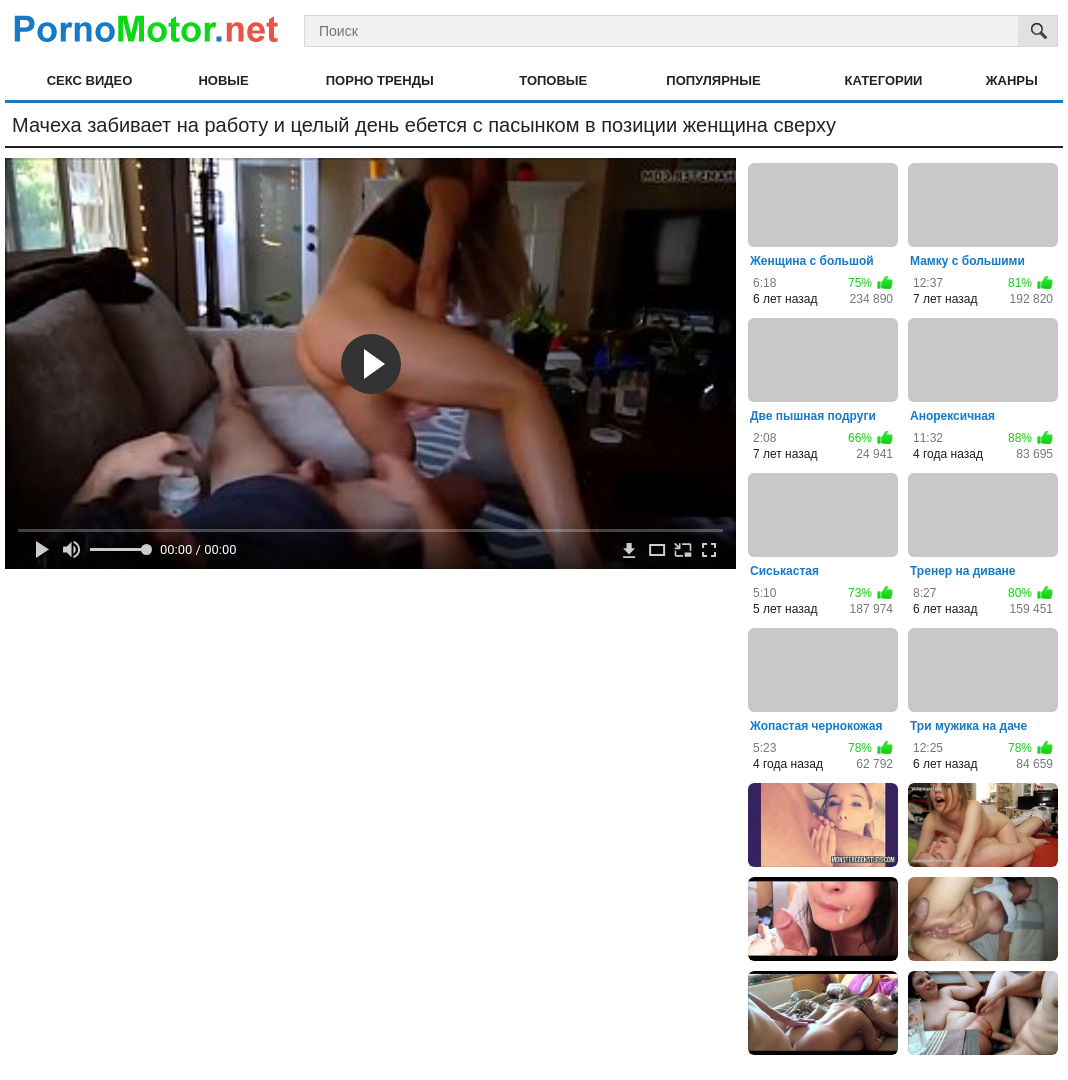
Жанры (1012, 80)
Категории (884, 80)
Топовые (553, 80)
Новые (223, 80)
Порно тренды (380, 80)
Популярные (713, 80)
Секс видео (90, 80)
